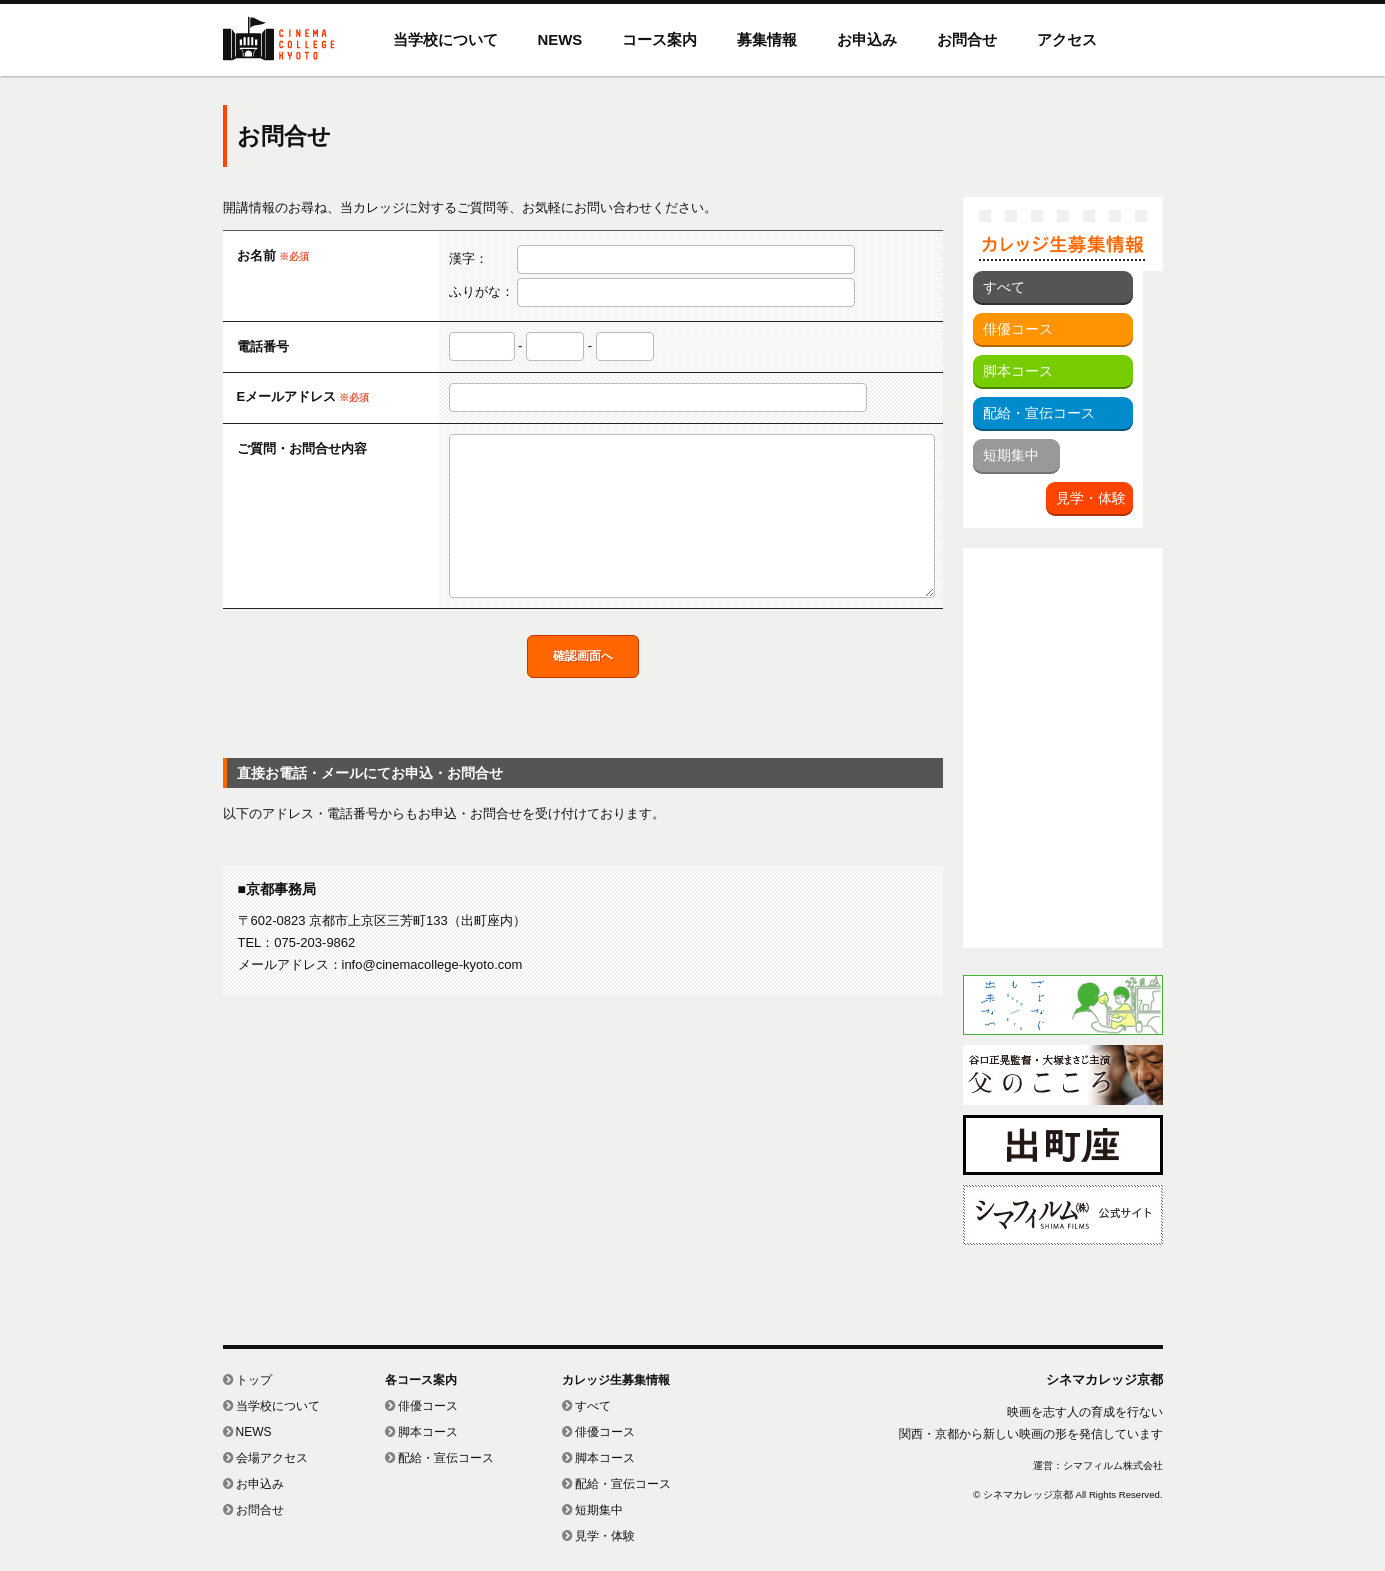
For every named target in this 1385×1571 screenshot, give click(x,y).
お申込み (867, 39)
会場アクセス (265, 1458)
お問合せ (967, 39)
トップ (247, 1380)
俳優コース (1018, 329)
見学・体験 (1091, 498)
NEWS (560, 39)
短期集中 (1011, 455)
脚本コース (1018, 371)
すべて (1004, 287)
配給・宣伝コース (1039, 413)
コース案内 (659, 39)
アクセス (1067, 39)
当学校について (445, 39)
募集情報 (767, 39)
